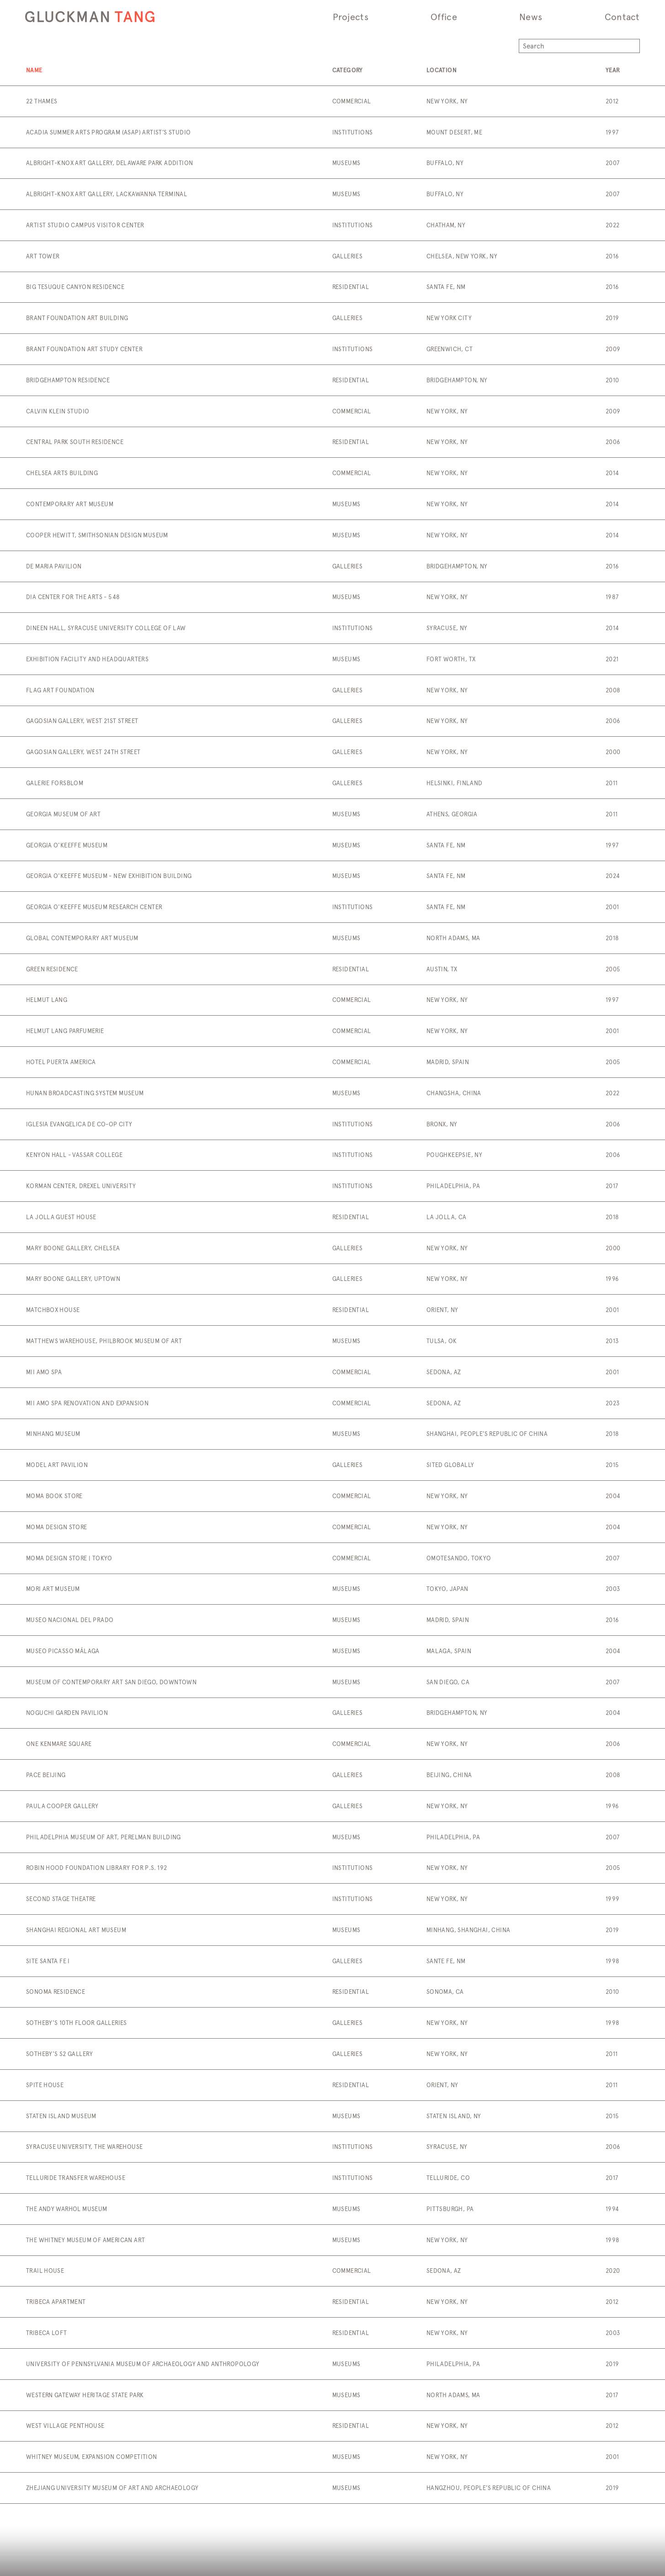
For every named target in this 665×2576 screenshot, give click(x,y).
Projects (351, 17)
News (530, 17)
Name (34, 70)
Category (347, 70)
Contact (622, 17)
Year (613, 70)
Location (441, 70)
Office (444, 17)
